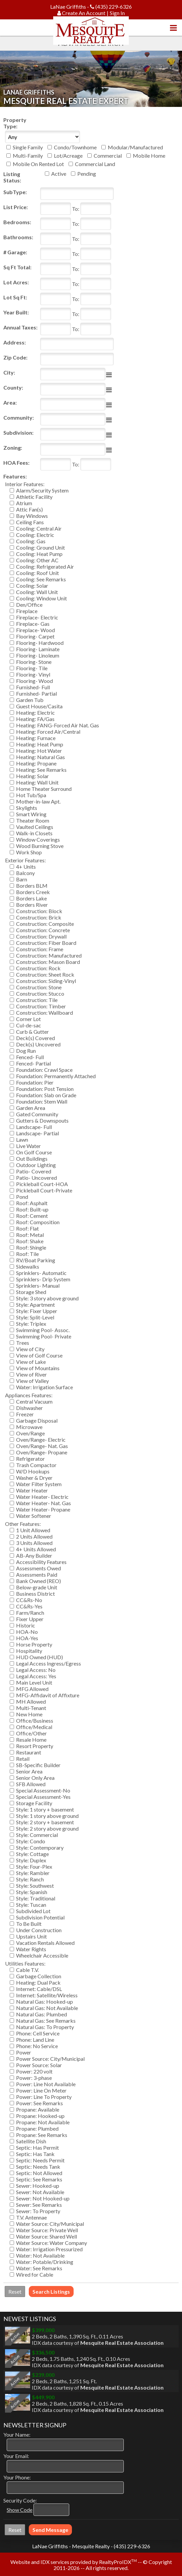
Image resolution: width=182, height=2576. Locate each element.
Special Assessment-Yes (43, 1797)
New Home (29, 1714)
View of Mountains (38, 1368)
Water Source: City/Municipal (50, 2224)
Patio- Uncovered (36, 1177)
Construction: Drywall (41, 936)
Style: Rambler (33, 1873)
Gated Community (37, 1114)
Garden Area (30, 1108)
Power (23, 2052)
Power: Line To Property (44, 2097)
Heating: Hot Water (39, 750)
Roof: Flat (27, 1228)
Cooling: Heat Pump (39, 554)
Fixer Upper (29, 1619)
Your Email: (16, 2456)
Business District (35, 1593)
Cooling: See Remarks (41, 579)
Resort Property (34, 1746)
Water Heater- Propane (43, 1509)
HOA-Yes (27, 1638)
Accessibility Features (41, 1562)
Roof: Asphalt (32, 1203)
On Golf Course (34, 1152)
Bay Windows (32, 516)
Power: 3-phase (34, 2077)
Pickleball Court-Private (44, 1190)
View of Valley (32, 1381)
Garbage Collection (38, 1976)
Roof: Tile (27, 1254)
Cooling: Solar (32, 585)
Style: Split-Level (35, 1317)
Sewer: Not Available (40, 2192)
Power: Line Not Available (46, 2084)
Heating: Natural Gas (40, 757)
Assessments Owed (38, 1568)
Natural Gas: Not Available (47, 2008)
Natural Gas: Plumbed (41, 2014)
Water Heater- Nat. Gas (43, 1503)
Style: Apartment (35, 1304)
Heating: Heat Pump (39, 744)
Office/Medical (34, 1727)
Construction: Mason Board (48, 962)
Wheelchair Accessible (42, 1955)
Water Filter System (39, 1484)
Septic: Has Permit (37, 2147)
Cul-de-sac (28, 1025)
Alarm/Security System (42, 490)
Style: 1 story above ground (47, 1816)
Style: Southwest (35, 1885)
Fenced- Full (30, 1057)
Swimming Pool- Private (43, 1336)
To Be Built (28, 1923)
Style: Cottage (32, 1854)
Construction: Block (39, 911)
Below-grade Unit (36, 1587)
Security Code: (20, 2500)
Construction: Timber (41, 1006)
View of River (31, 1374)
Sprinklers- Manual (38, 1285)
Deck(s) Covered (35, 1038)
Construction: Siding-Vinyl (46, 981)
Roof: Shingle (31, 1247)
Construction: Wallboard (44, 1012)
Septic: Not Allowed (39, 2173)
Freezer (25, 1414)
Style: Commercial (37, 1835)
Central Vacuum (34, 1401)
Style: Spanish (31, 1892)
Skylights (26, 808)
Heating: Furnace (36, 738)
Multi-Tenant (31, 1708)
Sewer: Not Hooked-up (43, 2198)
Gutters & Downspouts (42, 1120)
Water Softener (33, 1516)
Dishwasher (29, 1408)
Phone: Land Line (35, 2039)
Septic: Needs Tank (38, 2166)
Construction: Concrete (43, 930)
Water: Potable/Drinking (44, 2262)
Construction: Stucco (40, 993)
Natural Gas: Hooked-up (44, 2001)
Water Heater (32, 1490)
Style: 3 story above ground (47, 1298)
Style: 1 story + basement (45, 1809)
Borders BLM (32, 885)
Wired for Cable (34, 2274)
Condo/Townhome (75, 147)
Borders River (32, 904)
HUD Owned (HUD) (39, 1657)
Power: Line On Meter (41, 2090)
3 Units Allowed (34, 1543)
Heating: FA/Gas (35, 719)
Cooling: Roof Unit (37, 573)
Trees (22, 1342)
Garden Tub (29, 700)
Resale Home (31, 1739)
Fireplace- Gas (33, 623)
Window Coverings (38, 839)
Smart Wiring (31, 814)
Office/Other (31, 1733)
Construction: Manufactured (49, 955)
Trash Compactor (36, 1465)
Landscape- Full (34, 1127)
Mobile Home (149, 155)
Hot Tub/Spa (31, 795)
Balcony (25, 873)
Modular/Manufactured (135, 147)
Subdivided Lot (33, 1911)
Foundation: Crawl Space (44, 1069)
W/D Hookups (33, 1471)
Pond (22, 1196)
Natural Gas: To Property (45, 2027)
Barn (21, 879)
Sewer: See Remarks (39, 2204)
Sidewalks (27, 1266)
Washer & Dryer (34, 1477)
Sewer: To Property (38, 2211)
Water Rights (31, 1949)
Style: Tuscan (31, 1904)
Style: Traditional (35, 1898)
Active (58, 173)
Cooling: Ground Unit (40, 547)
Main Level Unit (34, 1682)
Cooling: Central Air (39, 528)
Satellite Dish (31, 2141)
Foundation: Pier (35, 1082)
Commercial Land (95, 164)
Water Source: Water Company (51, 2243)
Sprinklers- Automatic (41, 1273)
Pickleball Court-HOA (42, 1184)
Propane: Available (37, 2109)
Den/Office (29, 604)
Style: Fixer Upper (36, 1311)
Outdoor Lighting (36, 1165)
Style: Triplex (31, 1323)
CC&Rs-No (29, 1600)
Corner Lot (28, 1019)
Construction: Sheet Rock (45, 974)
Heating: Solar (32, 776)
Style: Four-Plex (34, 1866)
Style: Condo (30, 1841)
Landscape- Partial (37, 1133)
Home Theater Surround (44, 788)
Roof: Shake (29, 1241)
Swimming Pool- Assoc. (43, 1330)
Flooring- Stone (34, 662)
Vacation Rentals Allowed (45, 1943)
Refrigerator (30, 1458)
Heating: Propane (36, 763)
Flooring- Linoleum (37, 655)
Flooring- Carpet (35, 636)
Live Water (28, 1146)
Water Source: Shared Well (46, 2236)
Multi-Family (28, 155)
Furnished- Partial (36, 693)
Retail (22, 1758)
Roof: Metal (30, 1235)
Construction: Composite (45, 923)
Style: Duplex (31, 1860)
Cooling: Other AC (37, 560)
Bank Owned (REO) (38, 1581)
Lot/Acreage (68, 155)
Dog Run (26, 1050)
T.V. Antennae (31, 2217)
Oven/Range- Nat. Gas (42, 1446)
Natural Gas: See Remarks (46, 2020)
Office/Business (34, 1720)
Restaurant (28, 1752)
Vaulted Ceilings (34, 827)
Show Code (19, 2510)
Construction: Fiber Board (46, 943)
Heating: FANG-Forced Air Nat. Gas (57, 725)
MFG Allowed (32, 1689)
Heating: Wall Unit (37, 782)
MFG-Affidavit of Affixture (47, 1695)
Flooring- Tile (32, 668)
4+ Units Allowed (36, 1549)
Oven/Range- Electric (41, 1439)
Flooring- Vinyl (33, 674)
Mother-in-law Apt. (38, 801)
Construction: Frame (39, 949)
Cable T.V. (27, 1970)
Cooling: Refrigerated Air (45, 566)
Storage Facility (34, 1803)
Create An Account (83, 13)
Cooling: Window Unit (41, 598)
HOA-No (27, 1631)
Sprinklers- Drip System (43, 1279)
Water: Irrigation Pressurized (49, 2249)
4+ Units (26, 866)
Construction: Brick (38, 917)
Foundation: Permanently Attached (56, 1076)
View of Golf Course (39, 1355)
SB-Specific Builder (38, 1765)
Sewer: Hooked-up (37, 2185)
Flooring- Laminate (38, 649)
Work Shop (29, 852)
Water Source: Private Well (47, 2230)
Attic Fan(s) (29, 509)
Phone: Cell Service (38, 2033)
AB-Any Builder (34, 1555)
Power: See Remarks (39, 2103)
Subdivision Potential (40, 1917)
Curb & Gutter (32, 1031)
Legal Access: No (36, 1670)
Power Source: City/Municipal (50, 2058)
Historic (25, 1625)
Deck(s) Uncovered (38, 1044)
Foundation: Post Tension (45, 1089)
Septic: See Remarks (39, 2179)
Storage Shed (31, 1292)
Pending (86, 173)
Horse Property (34, 1644)
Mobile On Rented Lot (38, 164)
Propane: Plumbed (37, 2128)
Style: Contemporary (40, 1847)
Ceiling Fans (30, 522)
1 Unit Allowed (33, 1530)
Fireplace (26, 611)
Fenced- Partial (33, 1063)
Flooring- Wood (34, 681)
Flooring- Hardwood (40, 642)
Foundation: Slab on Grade (46, 1095)
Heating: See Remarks (41, 769)
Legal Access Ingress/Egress (48, 1663)
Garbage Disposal (37, 1420)
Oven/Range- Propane (41, 1452)
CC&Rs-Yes (29, 1606)
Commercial (108, 155)
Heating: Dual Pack (38, 1982)
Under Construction (39, 1930)
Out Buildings (32, 1158)
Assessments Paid (36, 1574)
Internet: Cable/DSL (39, 1989)
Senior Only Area (35, 1777)
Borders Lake (31, 898)
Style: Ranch (30, 1879)
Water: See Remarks (39, 2268)
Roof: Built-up (32, 1209)
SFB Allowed (31, 1784)
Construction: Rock (38, 968)
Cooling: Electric (35, 535)
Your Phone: (17, 2477)
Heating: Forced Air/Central (48, 731)
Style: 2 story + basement (45, 1822)
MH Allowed (31, 1701)
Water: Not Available (40, 2255)
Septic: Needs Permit (40, 2160)
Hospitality (29, 1651)
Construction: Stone (39, 987)
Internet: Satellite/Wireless (47, 1995)
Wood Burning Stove (40, 846)
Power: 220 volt (34, 2071)
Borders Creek (33, 892)
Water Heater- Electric (42, 1496)
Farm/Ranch (30, 1612)
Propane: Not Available (43, 2122)
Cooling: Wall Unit (37, 592)
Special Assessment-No (43, 1790)
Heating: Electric (35, 712)
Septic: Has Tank (35, 2154)
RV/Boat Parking (35, 1260)
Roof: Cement (32, 1215)
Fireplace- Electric (37, 617)
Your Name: (16, 2434)
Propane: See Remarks (41, 2135)
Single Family (28, 147)
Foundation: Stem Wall (41, 1101)
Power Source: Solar (39, 2065)
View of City (30, 1349)
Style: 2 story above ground (47, 1828)
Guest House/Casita (39, 706)
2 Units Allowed (34, 1536)
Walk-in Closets (34, 833)
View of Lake (31, 1361)
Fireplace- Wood (35, 630)
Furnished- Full (33, 687)
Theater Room (32, 820)
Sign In (117, 13)
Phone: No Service (37, 2046)
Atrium (24, 503)
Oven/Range (30, 1433)
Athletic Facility (34, 496)
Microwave (29, 1427)
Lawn (22, 1139)
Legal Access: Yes (36, 1676)
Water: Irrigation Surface (44, 1387)
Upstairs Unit (31, 1936)
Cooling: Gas (31, 541)
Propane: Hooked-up (40, 2116)
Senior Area (29, 1771)
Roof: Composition (38, 1222)
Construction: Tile (37, 1000)
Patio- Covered (33, 1171)
